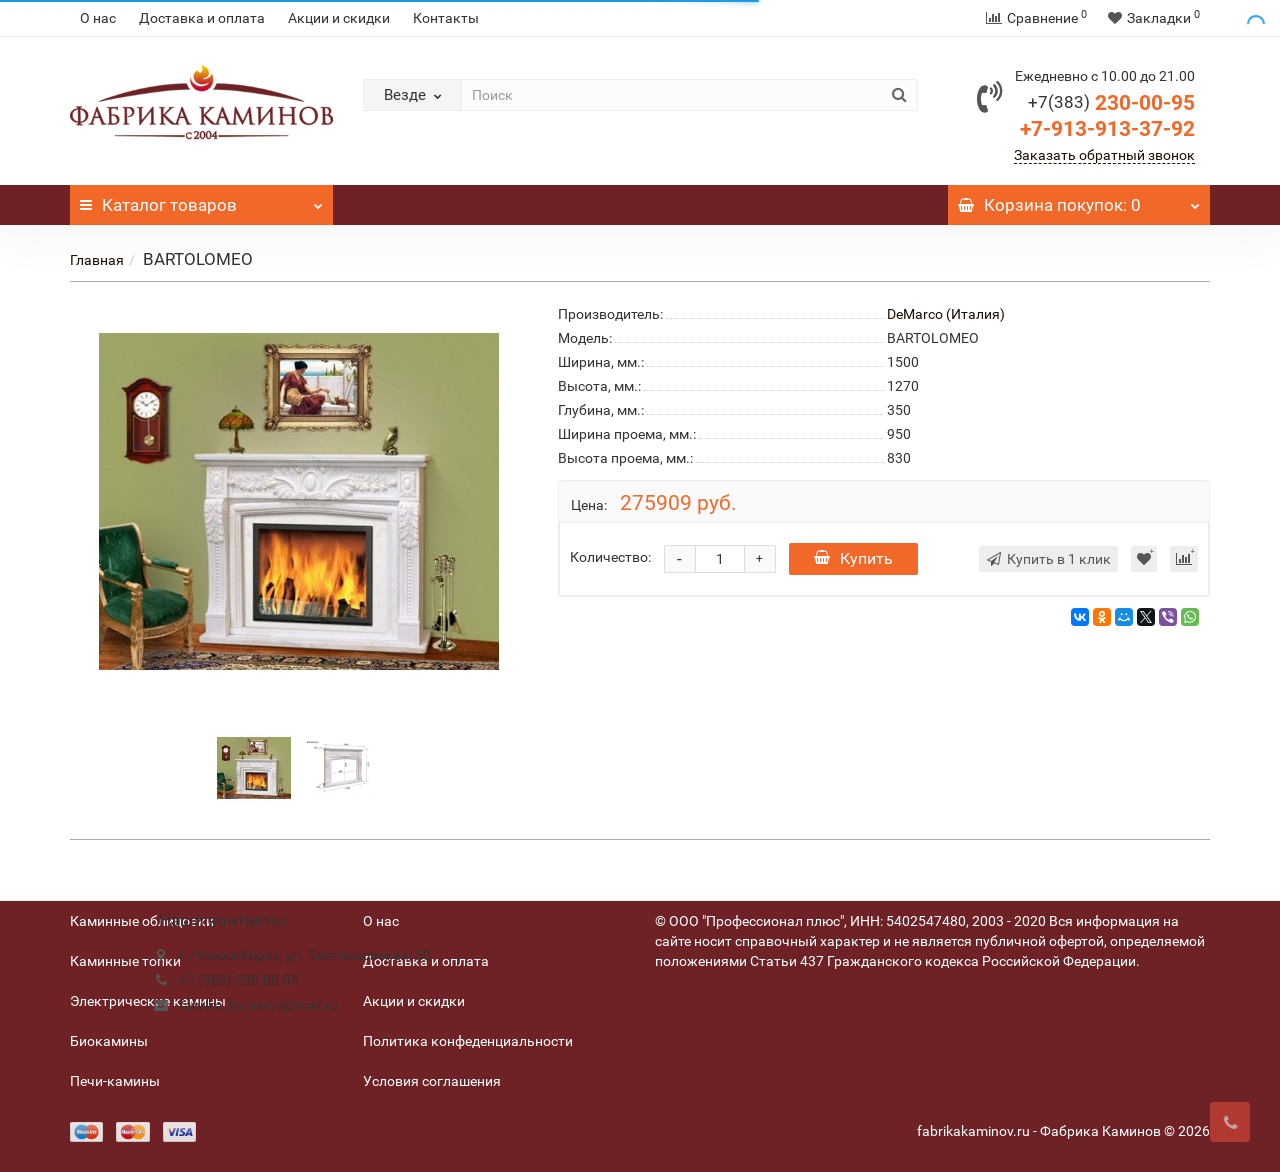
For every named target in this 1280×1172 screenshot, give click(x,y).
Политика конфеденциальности (468, 1041)
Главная (97, 260)
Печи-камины (115, 1081)
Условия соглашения (432, 1081)
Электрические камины (148, 1001)
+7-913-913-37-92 (1107, 129)
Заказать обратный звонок (1104, 155)
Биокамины (109, 1041)
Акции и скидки (339, 18)
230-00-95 (1111, 103)
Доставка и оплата (202, 18)
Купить (853, 558)
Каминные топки (125, 961)
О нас (98, 18)
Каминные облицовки (142, 921)
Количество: (610, 557)
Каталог (201, 200)
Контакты (446, 18)
